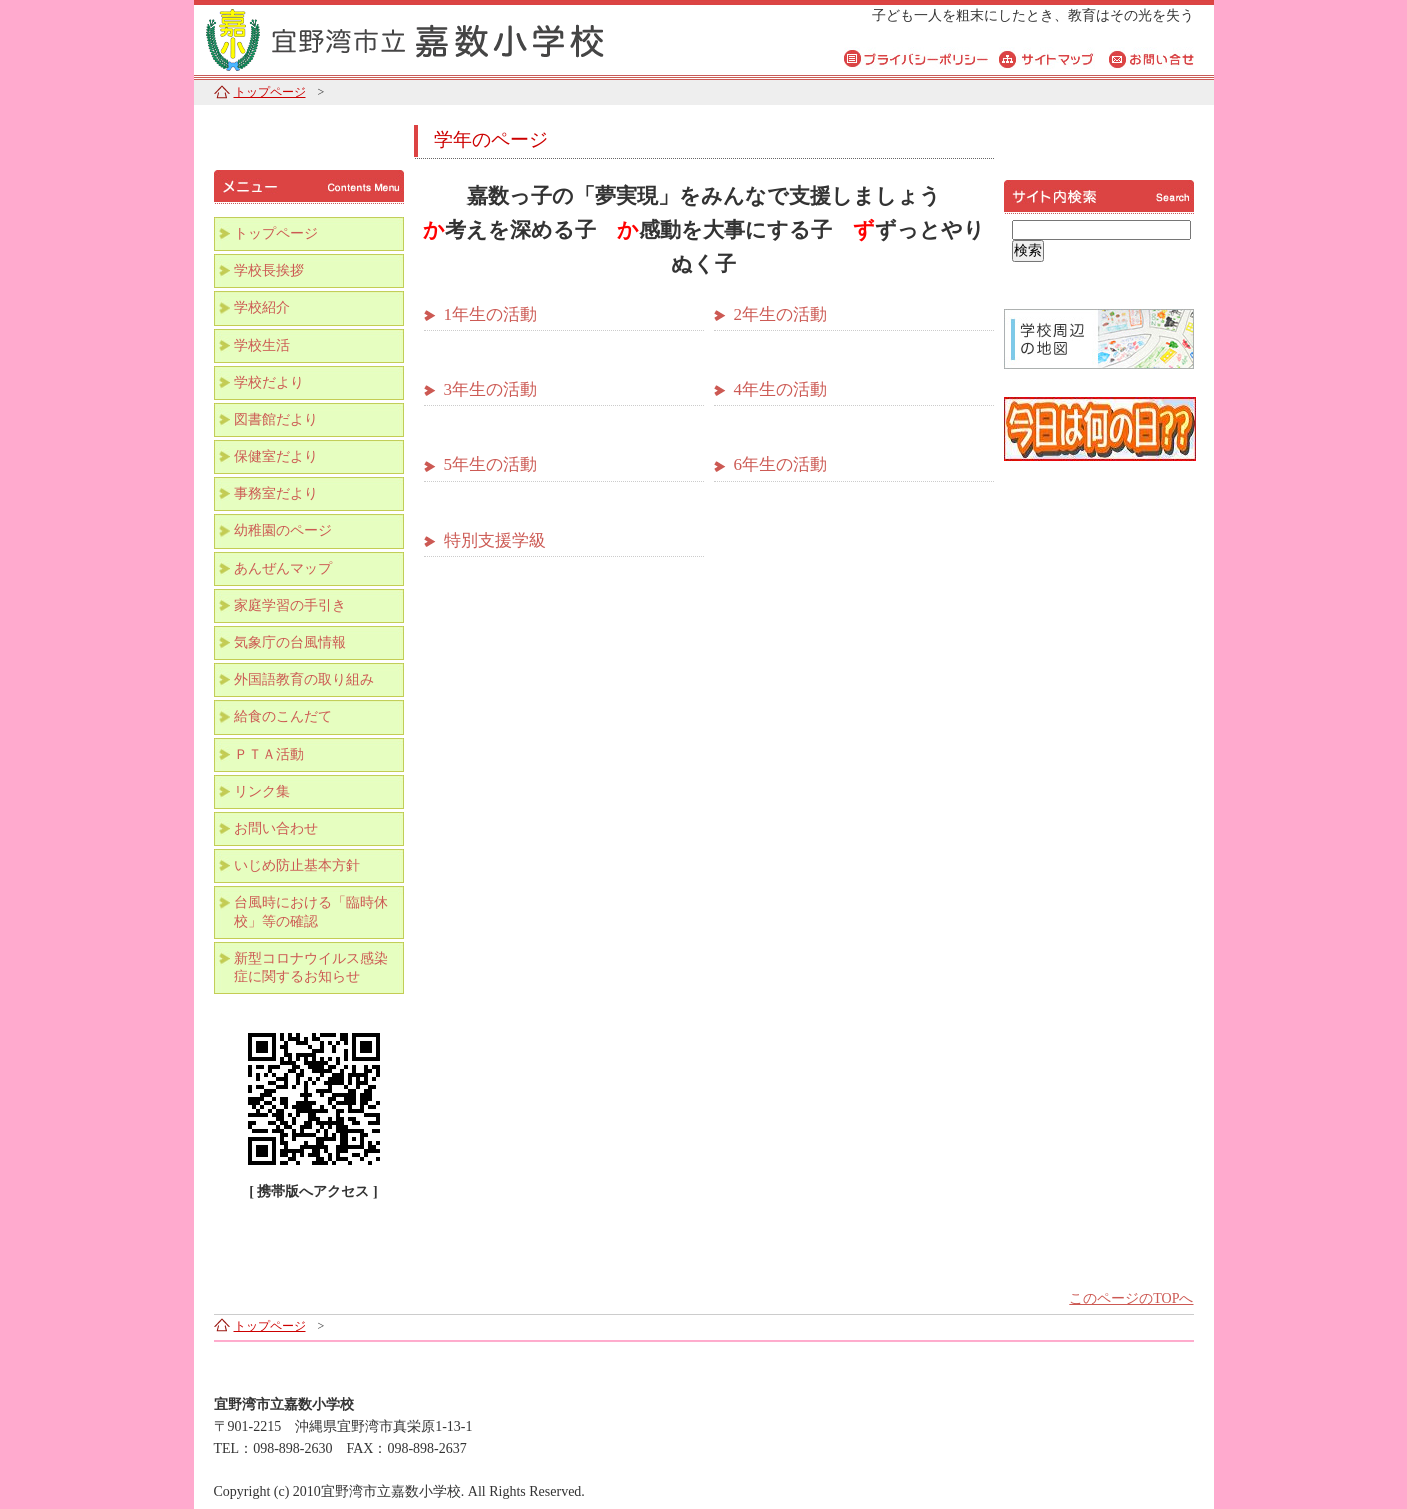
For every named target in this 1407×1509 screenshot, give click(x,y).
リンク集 (262, 791)
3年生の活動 (491, 389)
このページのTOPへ (1131, 1298)
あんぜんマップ (283, 568)
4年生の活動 (781, 389)
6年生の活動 (781, 464)
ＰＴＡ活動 (269, 754)
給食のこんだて (283, 716)
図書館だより (276, 419)
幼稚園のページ (283, 530)
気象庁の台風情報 (290, 642)
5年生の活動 (491, 464)
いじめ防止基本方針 (297, 865)
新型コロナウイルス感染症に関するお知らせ (311, 967)
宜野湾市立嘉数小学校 (444, 37)
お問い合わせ (276, 828)
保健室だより (276, 456)
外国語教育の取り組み (304, 679)
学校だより (269, 382)
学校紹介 (262, 307)
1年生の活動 (491, 314)
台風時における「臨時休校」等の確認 (311, 911)
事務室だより (276, 493)
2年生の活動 (781, 314)
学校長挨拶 (269, 270)
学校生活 (262, 345)
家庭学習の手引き (290, 605)
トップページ (270, 92)
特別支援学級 (495, 540)
